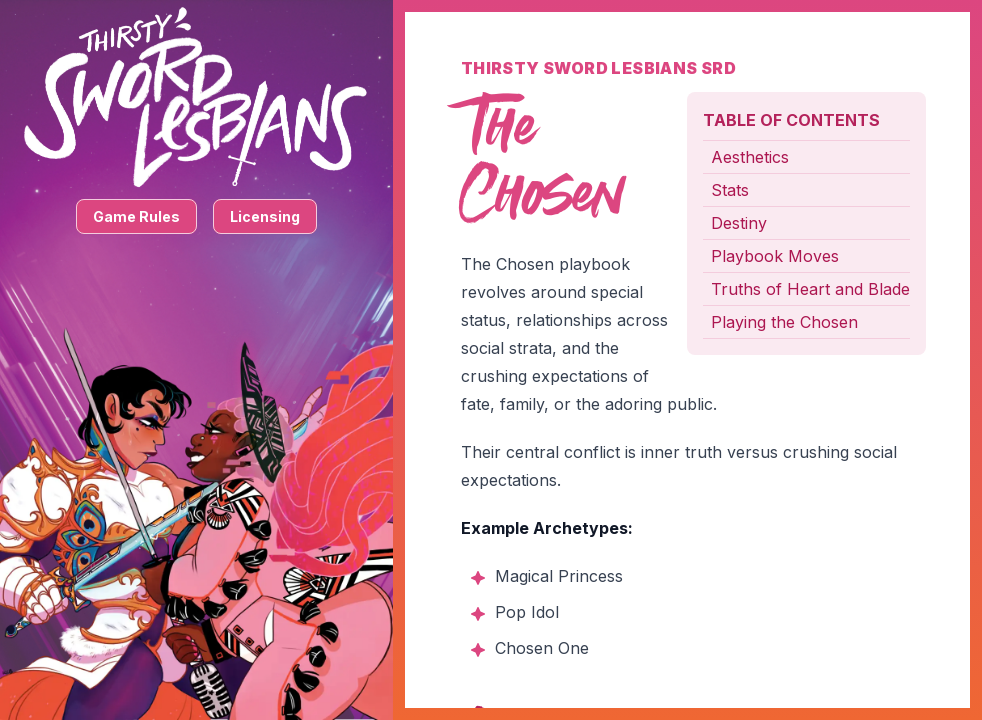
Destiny (739, 223)
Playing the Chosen (784, 322)
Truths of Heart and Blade (810, 289)
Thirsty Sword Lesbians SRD (598, 68)
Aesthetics (750, 157)
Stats (730, 190)
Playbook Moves (775, 256)
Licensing (265, 216)
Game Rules (136, 216)
